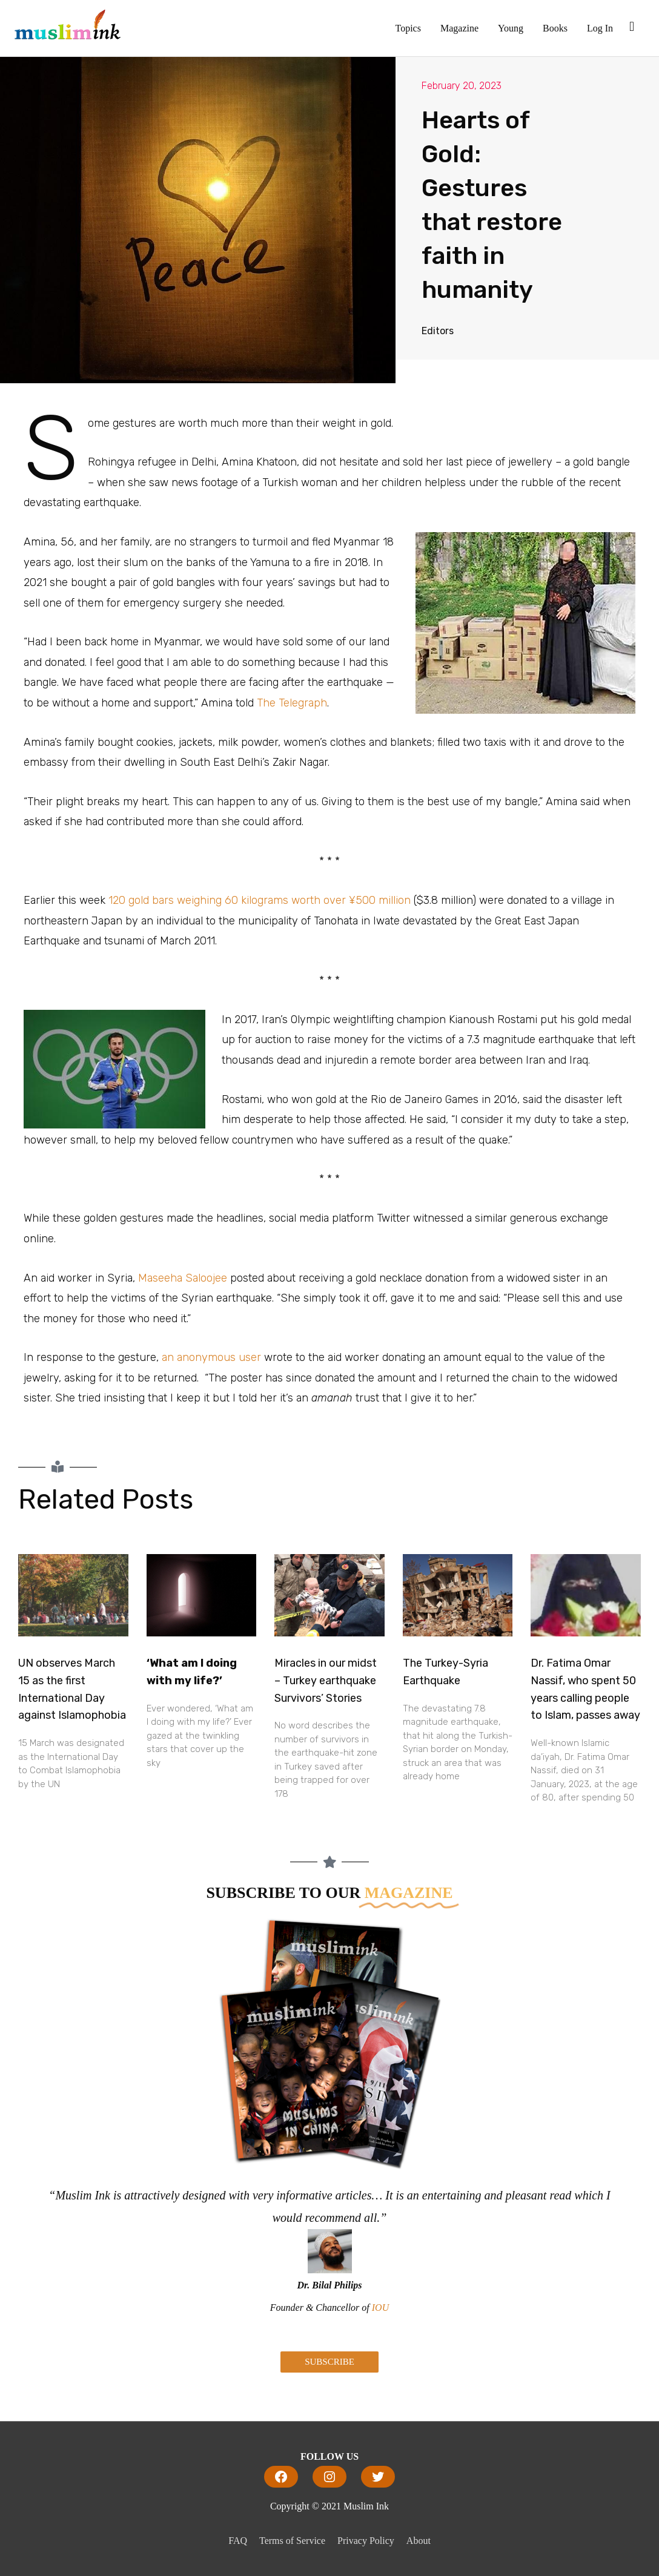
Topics (408, 28)
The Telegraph (292, 703)
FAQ (237, 2540)
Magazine (459, 28)
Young (510, 28)
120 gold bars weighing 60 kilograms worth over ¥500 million (261, 900)
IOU (380, 2307)
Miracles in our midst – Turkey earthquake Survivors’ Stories (325, 1680)
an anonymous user (213, 1357)
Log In (600, 28)
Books (555, 28)
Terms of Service (292, 2540)
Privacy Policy (365, 2540)
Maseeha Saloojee (182, 1278)
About (418, 2540)
